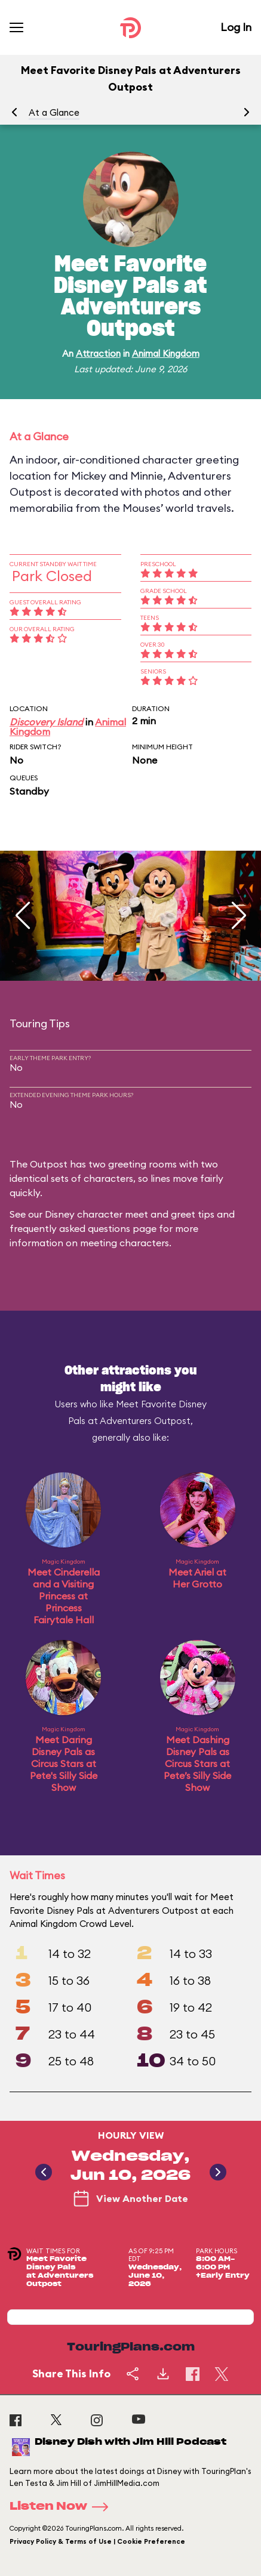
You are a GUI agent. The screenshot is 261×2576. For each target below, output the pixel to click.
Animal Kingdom (165, 353)
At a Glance (54, 112)
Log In (235, 27)
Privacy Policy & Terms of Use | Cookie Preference (97, 2541)
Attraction (98, 353)
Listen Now (63, 2506)
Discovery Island (46, 722)
